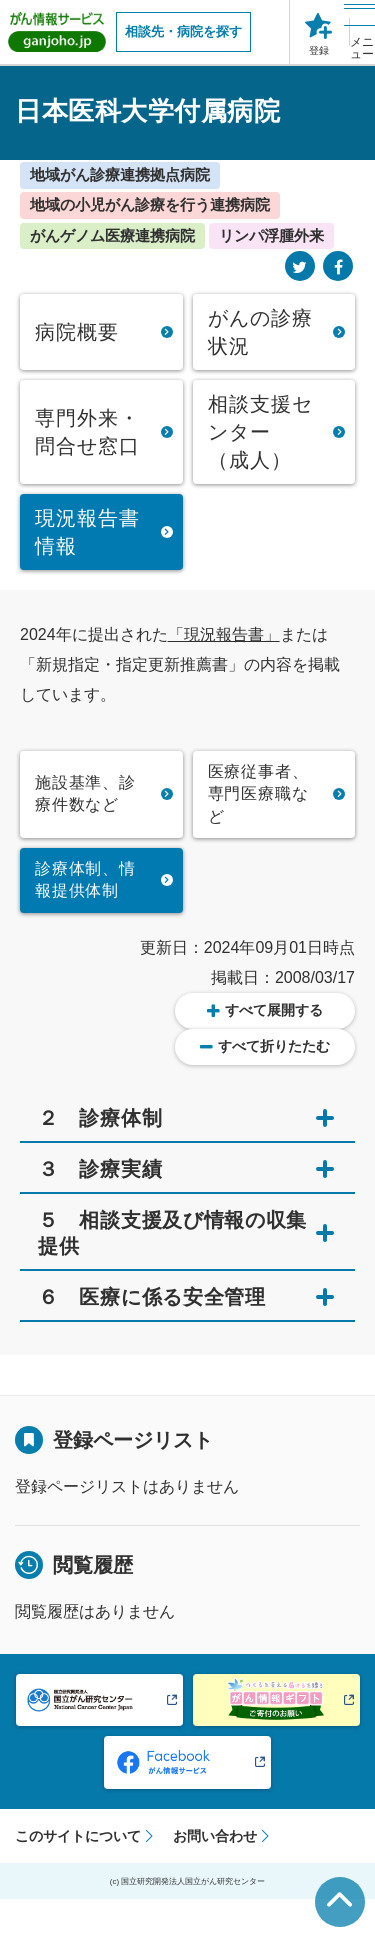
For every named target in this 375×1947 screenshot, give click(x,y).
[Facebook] (338, 267)
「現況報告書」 (224, 634)
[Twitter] (300, 267)
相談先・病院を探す (183, 31)
